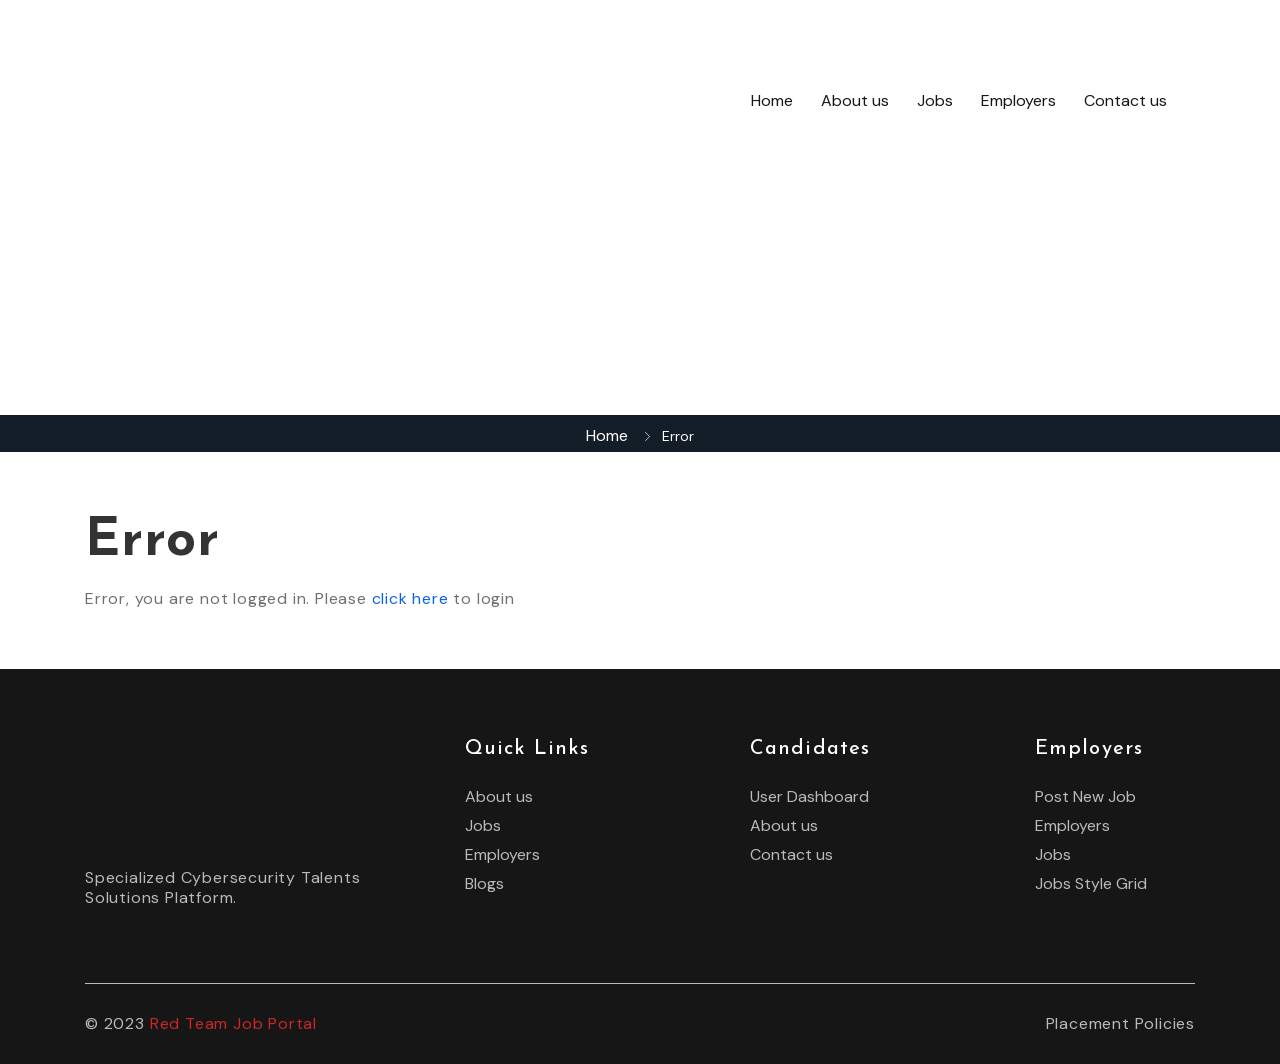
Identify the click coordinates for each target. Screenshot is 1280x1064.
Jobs (935, 100)
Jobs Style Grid (1091, 884)
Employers (1018, 100)
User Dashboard (809, 797)
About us (855, 100)
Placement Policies (1120, 1024)
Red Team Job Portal (233, 1024)
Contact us (1125, 100)
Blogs (484, 884)
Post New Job (1085, 797)
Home (772, 100)
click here (410, 598)
